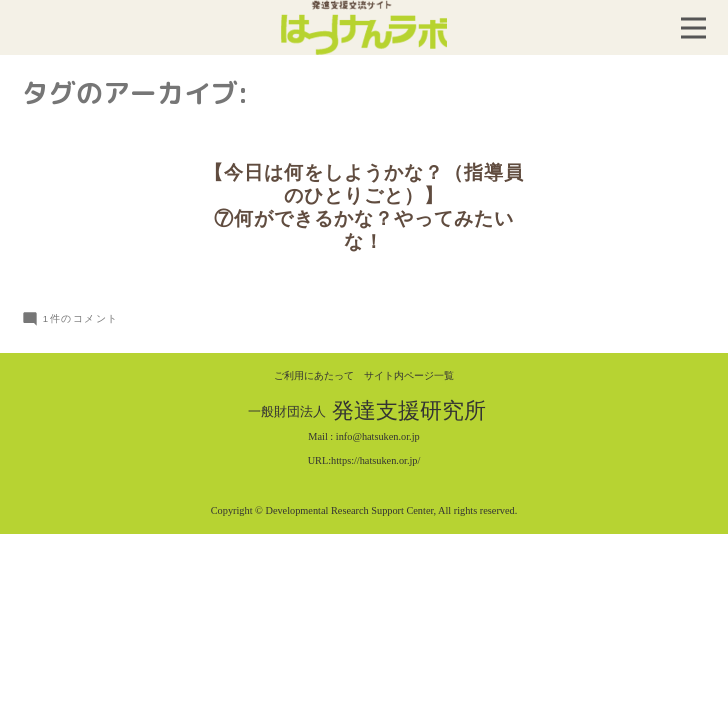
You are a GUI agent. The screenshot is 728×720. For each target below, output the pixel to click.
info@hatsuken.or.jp (378, 436)
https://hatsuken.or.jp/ (375, 460)
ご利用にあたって (314, 375)
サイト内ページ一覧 (409, 375)
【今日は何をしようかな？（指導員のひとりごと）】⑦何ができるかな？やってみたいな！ (364, 206)
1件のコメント (81, 318)
